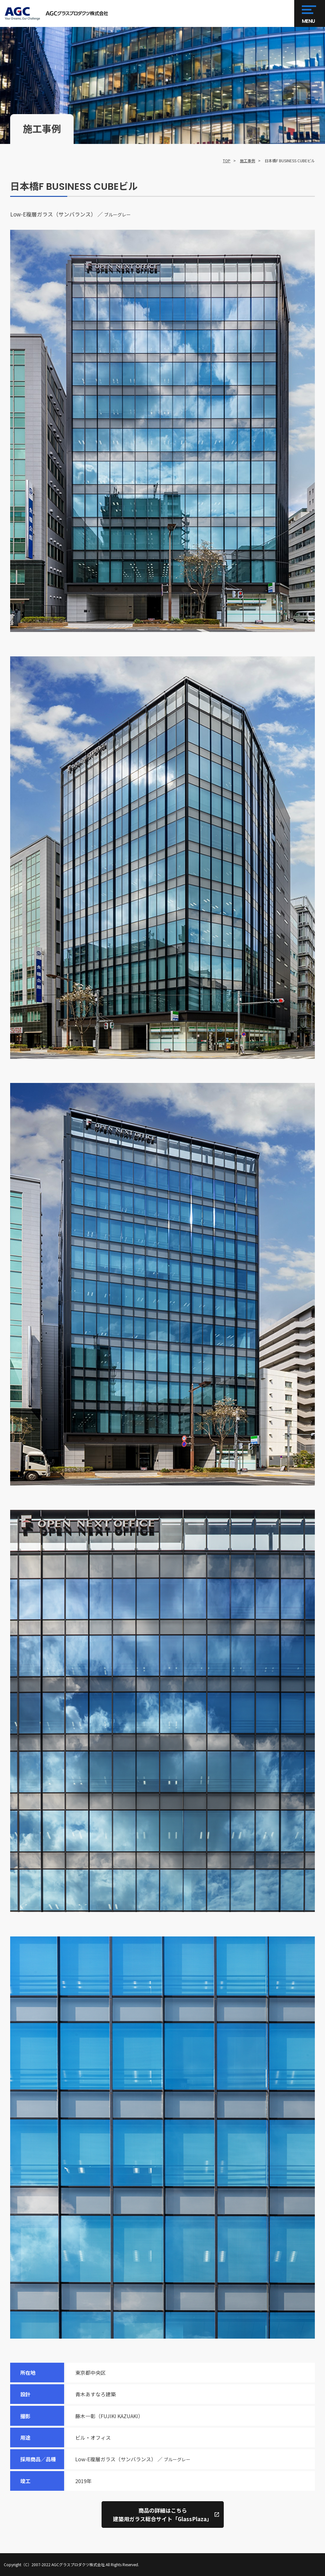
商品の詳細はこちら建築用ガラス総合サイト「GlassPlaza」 (162, 2514)
